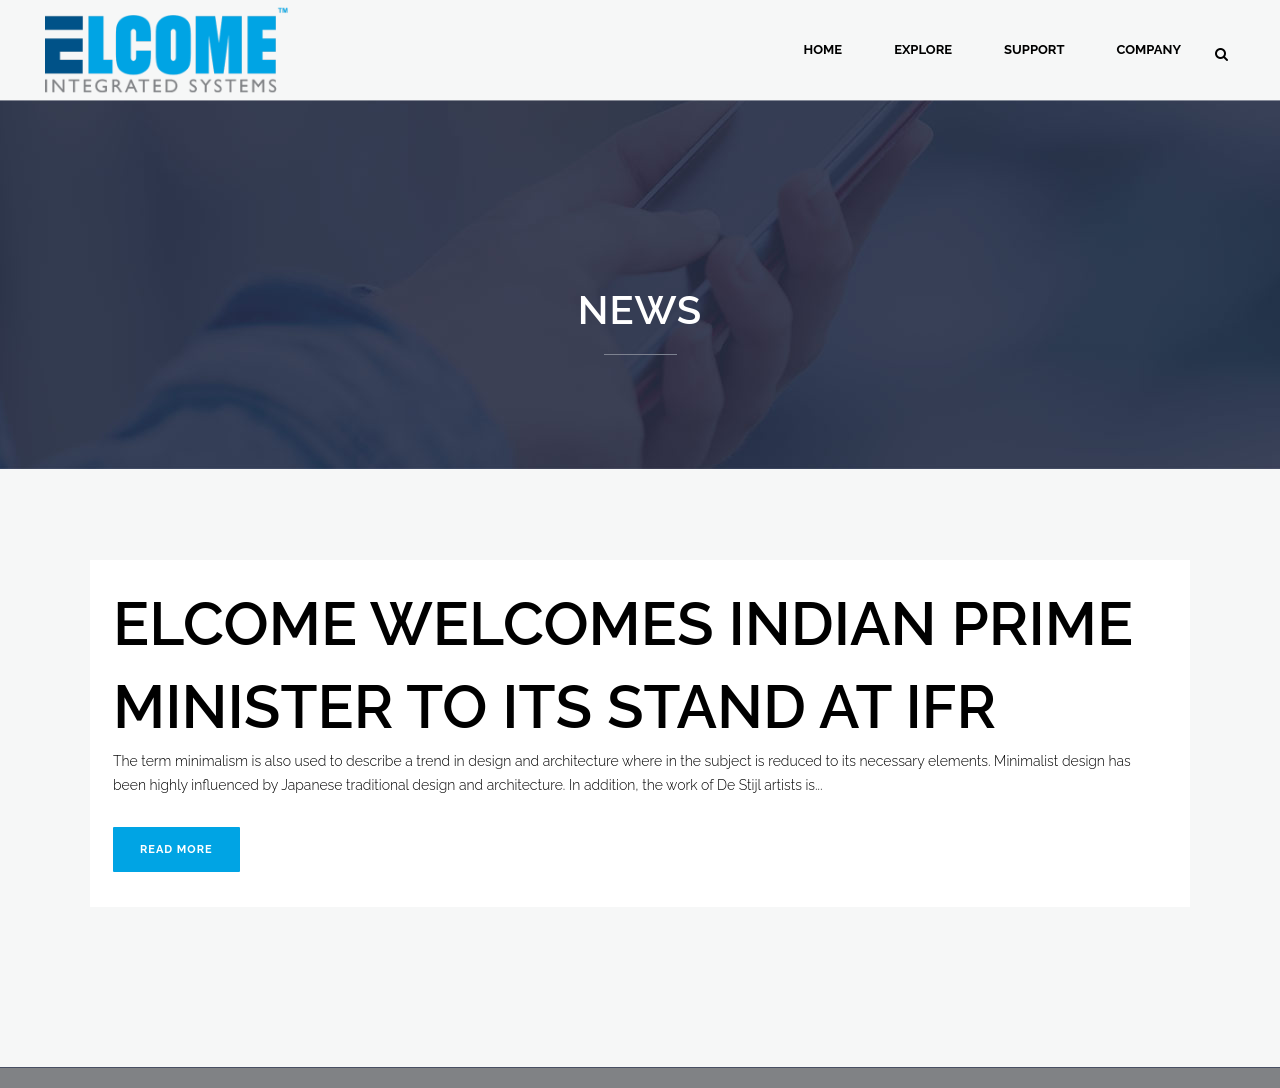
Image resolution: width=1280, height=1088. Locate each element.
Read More (176, 849)
